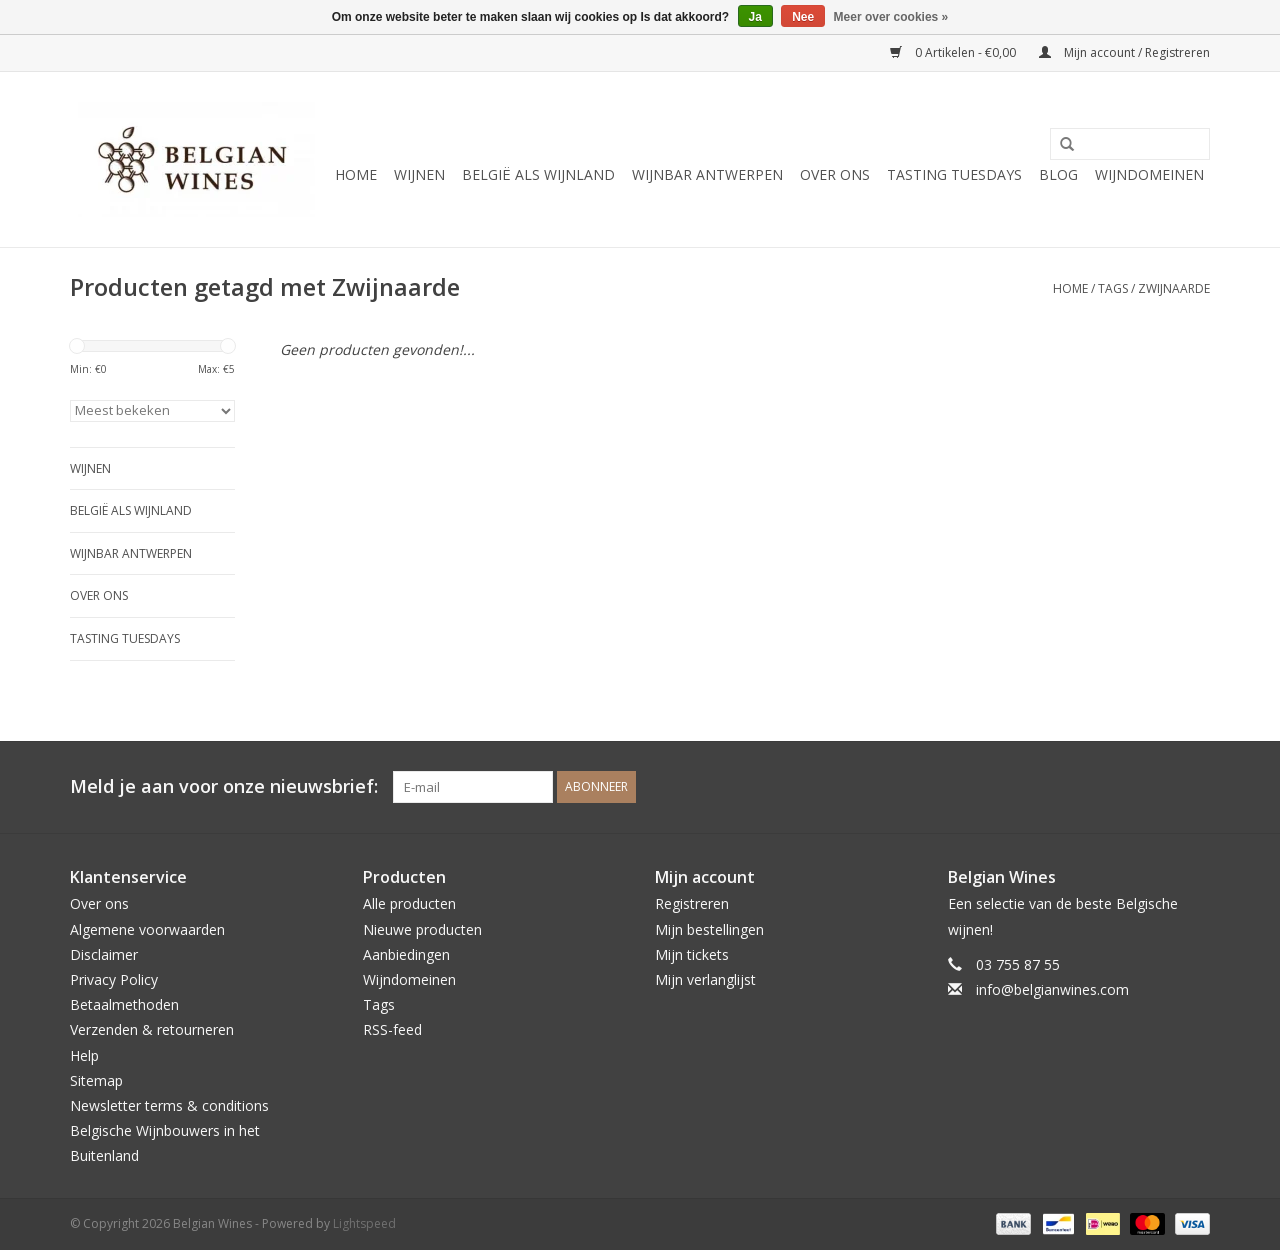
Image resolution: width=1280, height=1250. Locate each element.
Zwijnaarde (1174, 288)
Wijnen (419, 174)
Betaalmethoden (124, 1004)
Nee (803, 17)
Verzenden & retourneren (152, 1029)
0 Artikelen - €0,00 (954, 52)
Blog (1058, 174)
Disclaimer (104, 954)
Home (356, 174)
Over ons (835, 174)
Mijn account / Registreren (1124, 52)
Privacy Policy (114, 979)
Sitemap (96, 1080)
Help (84, 1055)
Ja (755, 17)
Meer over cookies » (891, 17)
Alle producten (409, 903)
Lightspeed (364, 1223)
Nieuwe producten (422, 929)
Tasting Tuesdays (954, 174)
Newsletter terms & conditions (169, 1105)
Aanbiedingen (406, 954)
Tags (1113, 288)
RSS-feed (392, 1029)
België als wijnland (538, 174)
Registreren (692, 903)
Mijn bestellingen (709, 929)
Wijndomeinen (1149, 174)
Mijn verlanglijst (705, 979)
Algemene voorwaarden (147, 929)
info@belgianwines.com (1052, 989)
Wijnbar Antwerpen (707, 174)
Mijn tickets (692, 954)
